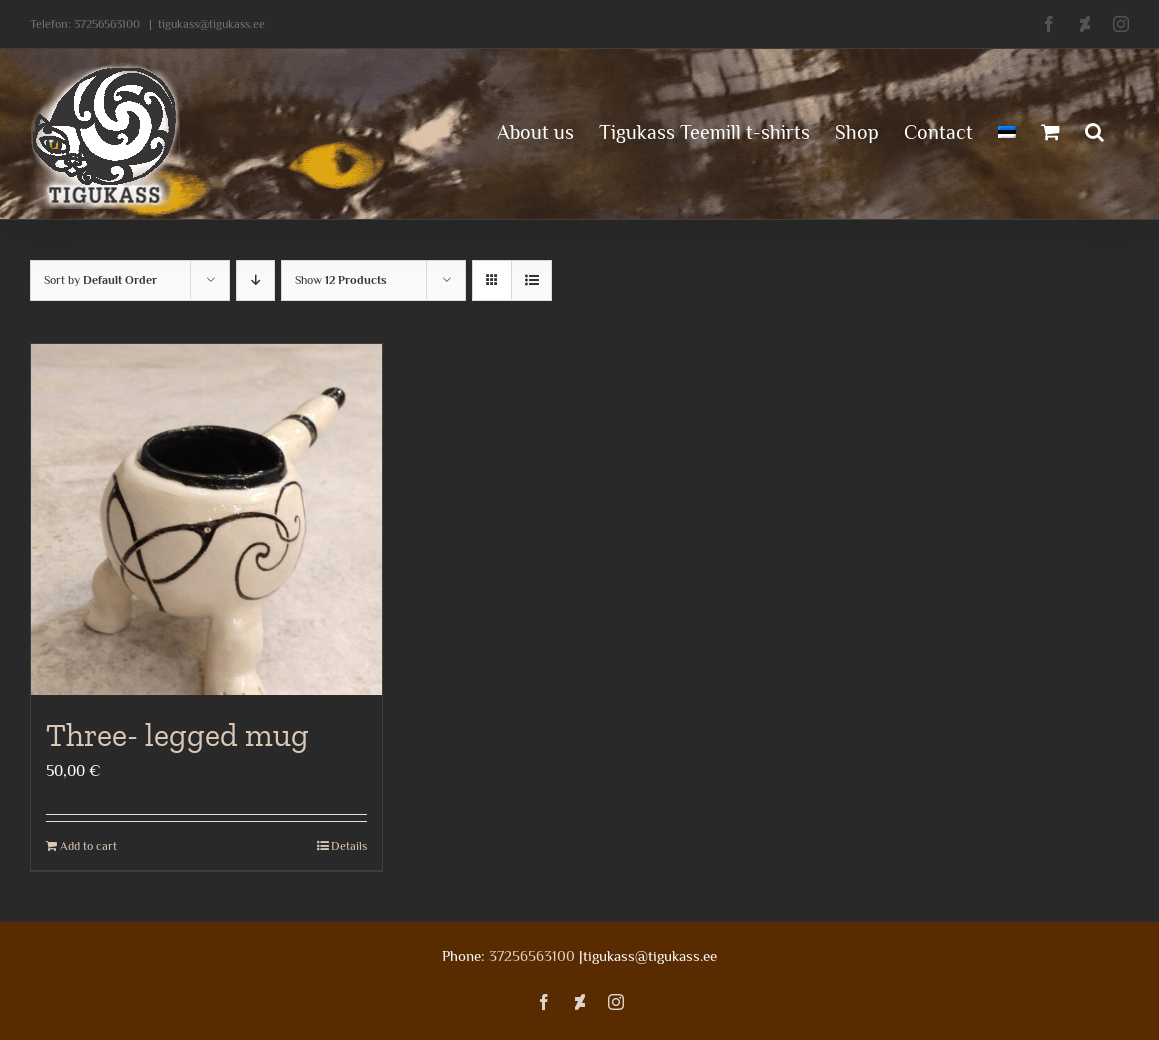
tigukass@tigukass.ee (211, 24)
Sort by (100, 280)
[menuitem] (1007, 130)
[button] (1094, 130)
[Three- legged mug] (206, 519)
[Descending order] (255, 280)
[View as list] (531, 280)
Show (341, 280)
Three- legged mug (177, 735)
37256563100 (107, 24)
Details (349, 846)
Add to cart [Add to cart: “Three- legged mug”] (88, 846)
